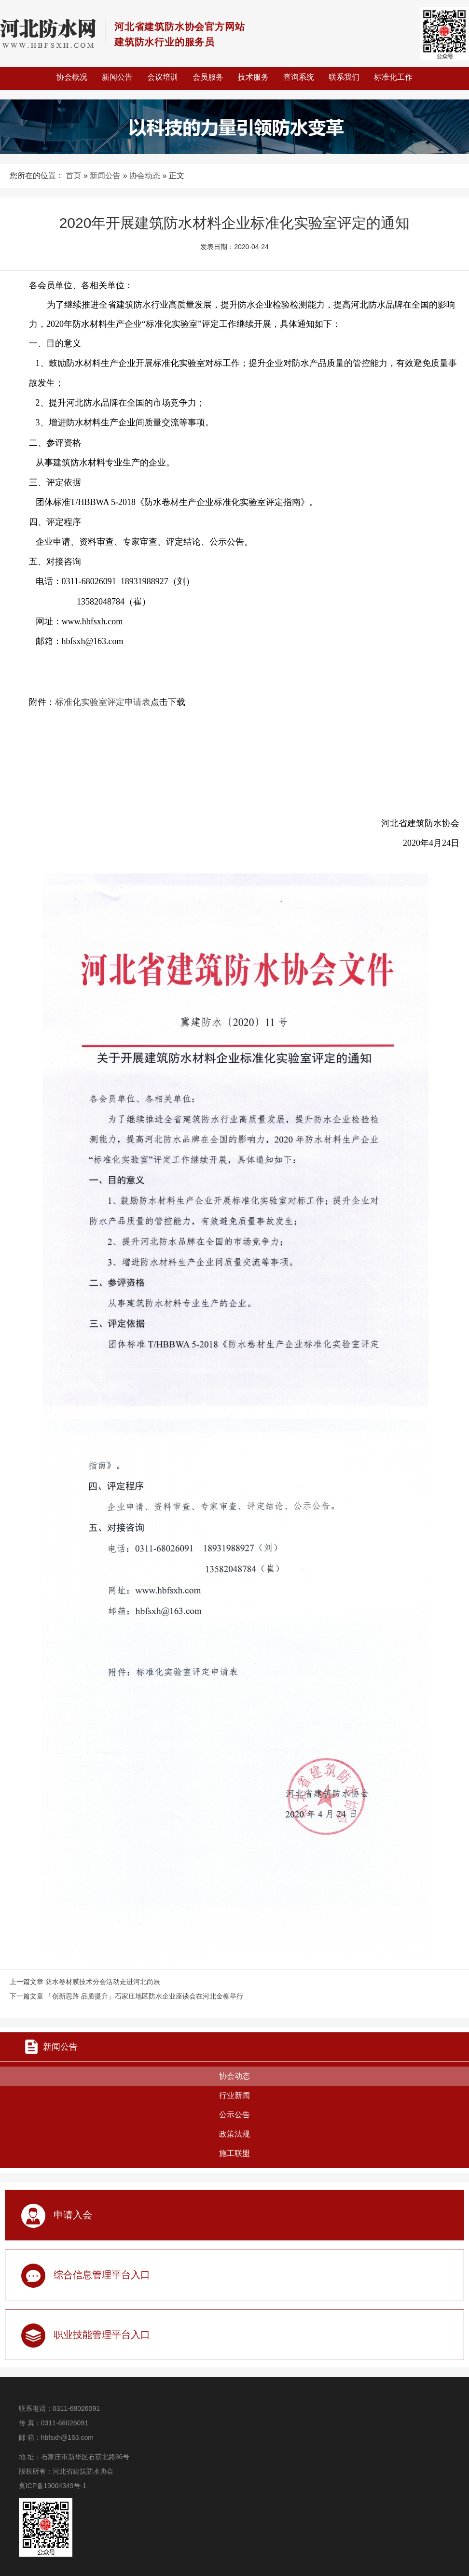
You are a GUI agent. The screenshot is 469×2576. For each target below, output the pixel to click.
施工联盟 (234, 2153)
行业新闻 (234, 2095)
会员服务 (208, 77)
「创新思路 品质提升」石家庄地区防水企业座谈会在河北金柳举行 (144, 1996)
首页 (73, 175)
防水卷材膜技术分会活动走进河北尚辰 (102, 1981)
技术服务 (253, 77)
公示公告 (234, 2115)
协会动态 (144, 175)
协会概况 (71, 77)
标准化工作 (393, 77)
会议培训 (162, 77)
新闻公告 (117, 77)
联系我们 (344, 77)
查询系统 (298, 77)
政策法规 (234, 2134)
